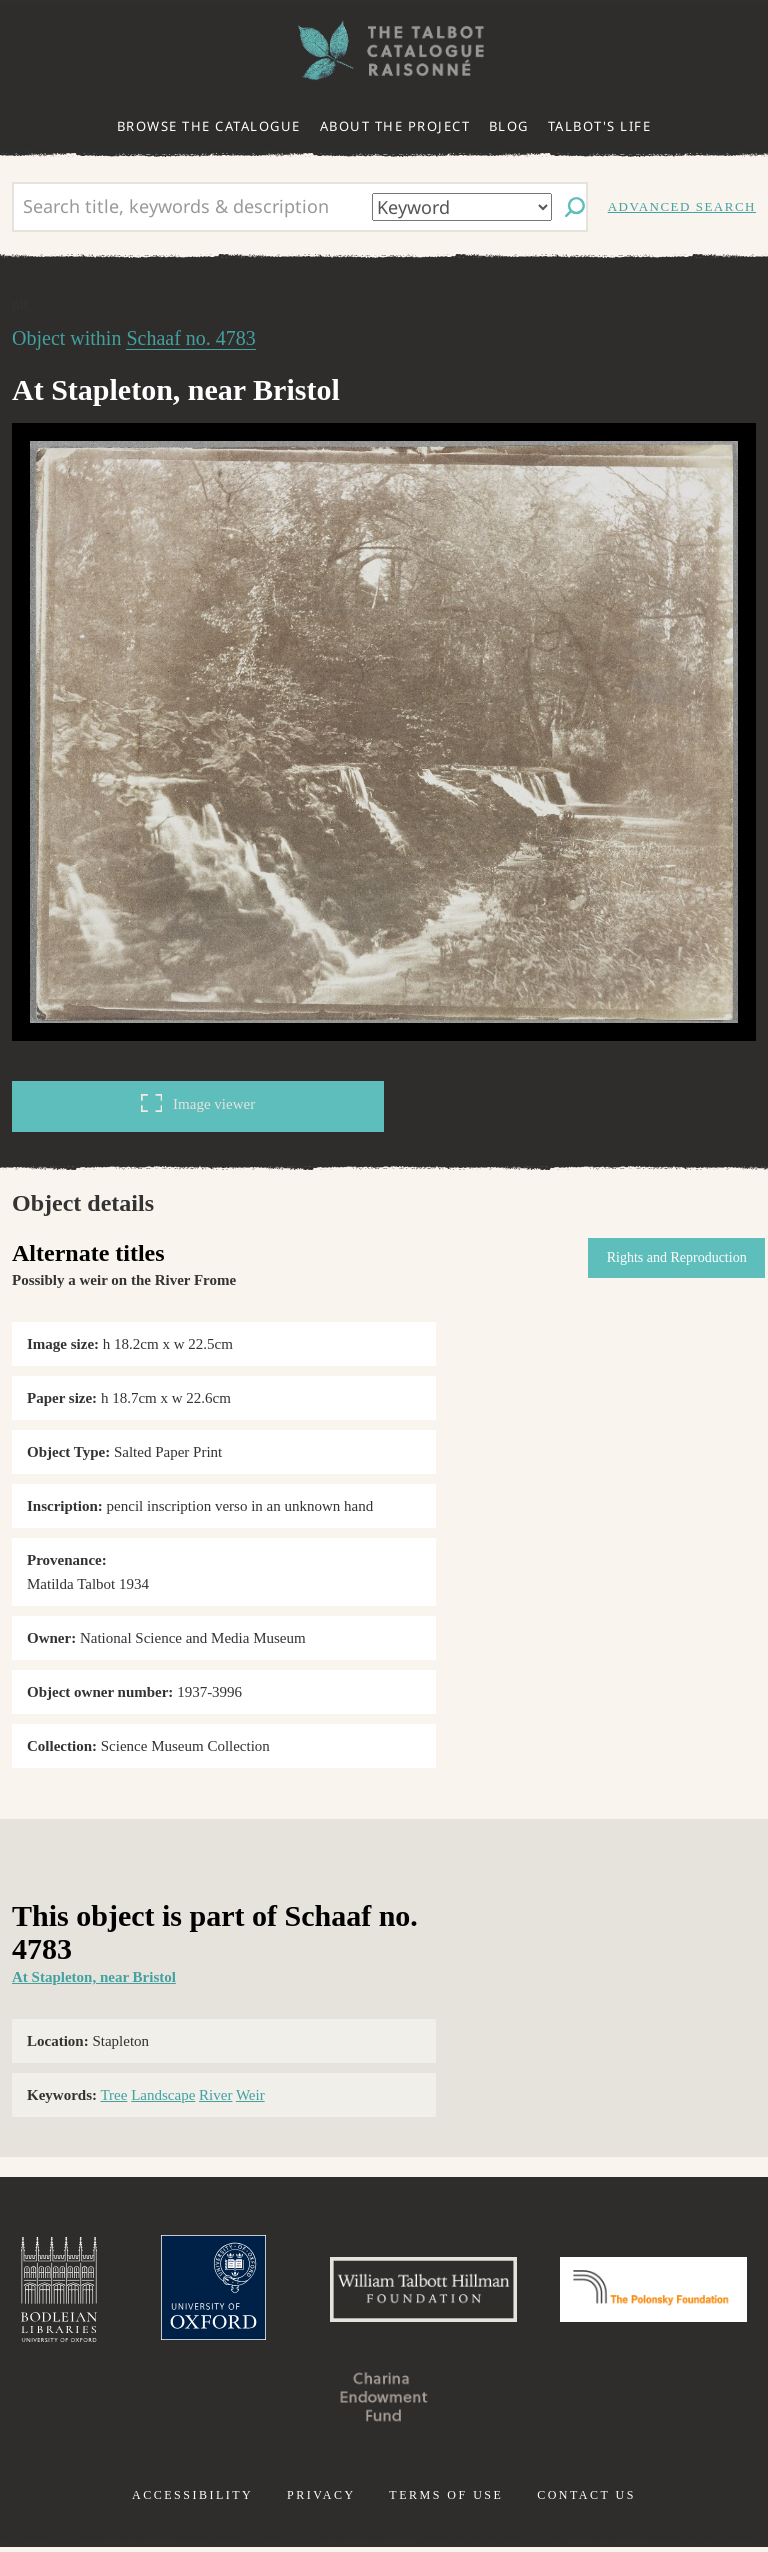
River (215, 2095)
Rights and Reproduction (672, 1257)
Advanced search (682, 206)
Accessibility (192, 2500)
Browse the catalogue (209, 126)
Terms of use (446, 2500)
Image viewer (198, 1103)
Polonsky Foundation (282, 2402)
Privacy (321, 2500)
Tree (113, 2095)
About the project (395, 126)
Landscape (163, 2095)
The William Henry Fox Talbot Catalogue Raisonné (384, 50)
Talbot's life (600, 126)
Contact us (586, 2500)
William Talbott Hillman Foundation (523, 2292)
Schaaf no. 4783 (190, 338)
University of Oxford (304, 2292)
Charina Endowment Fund (486, 2402)
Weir (250, 2095)
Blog (509, 126)
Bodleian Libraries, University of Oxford (145, 2292)
